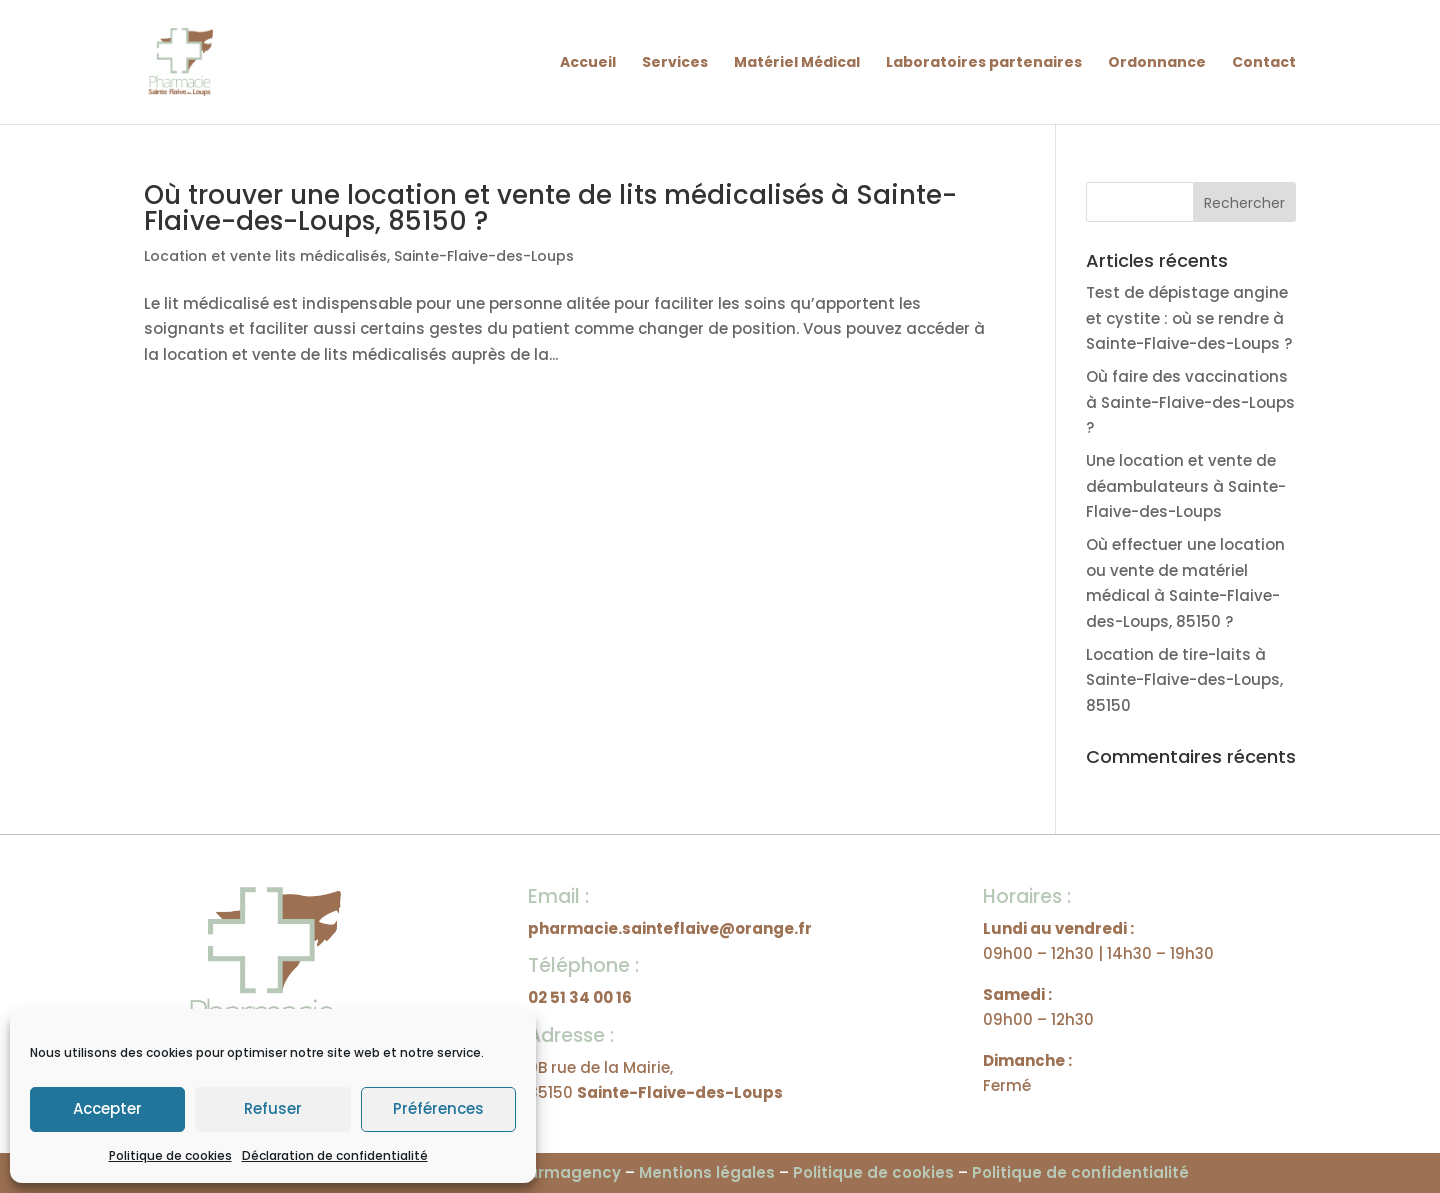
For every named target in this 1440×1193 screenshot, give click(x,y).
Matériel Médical (797, 63)
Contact (1264, 63)
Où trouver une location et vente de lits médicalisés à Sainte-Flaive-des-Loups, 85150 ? (550, 208)
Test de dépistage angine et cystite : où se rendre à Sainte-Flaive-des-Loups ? (1189, 318)
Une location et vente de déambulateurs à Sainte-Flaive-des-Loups (1186, 486)
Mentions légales (707, 1172)
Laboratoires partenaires (984, 63)
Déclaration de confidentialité (335, 1155)
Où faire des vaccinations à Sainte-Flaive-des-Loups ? (1190, 402)
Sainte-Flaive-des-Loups (484, 256)
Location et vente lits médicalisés (265, 256)
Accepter (107, 1108)
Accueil (588, 63)
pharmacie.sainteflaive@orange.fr (670, 928)
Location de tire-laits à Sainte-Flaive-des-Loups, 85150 (1184, 680)
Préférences (438, 1108)
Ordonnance (1157, 63)
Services (675, 63)
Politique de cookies (170, 1155)
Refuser (273, 1108)
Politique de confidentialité (1080, 1172)
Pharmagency (564, 1172)
